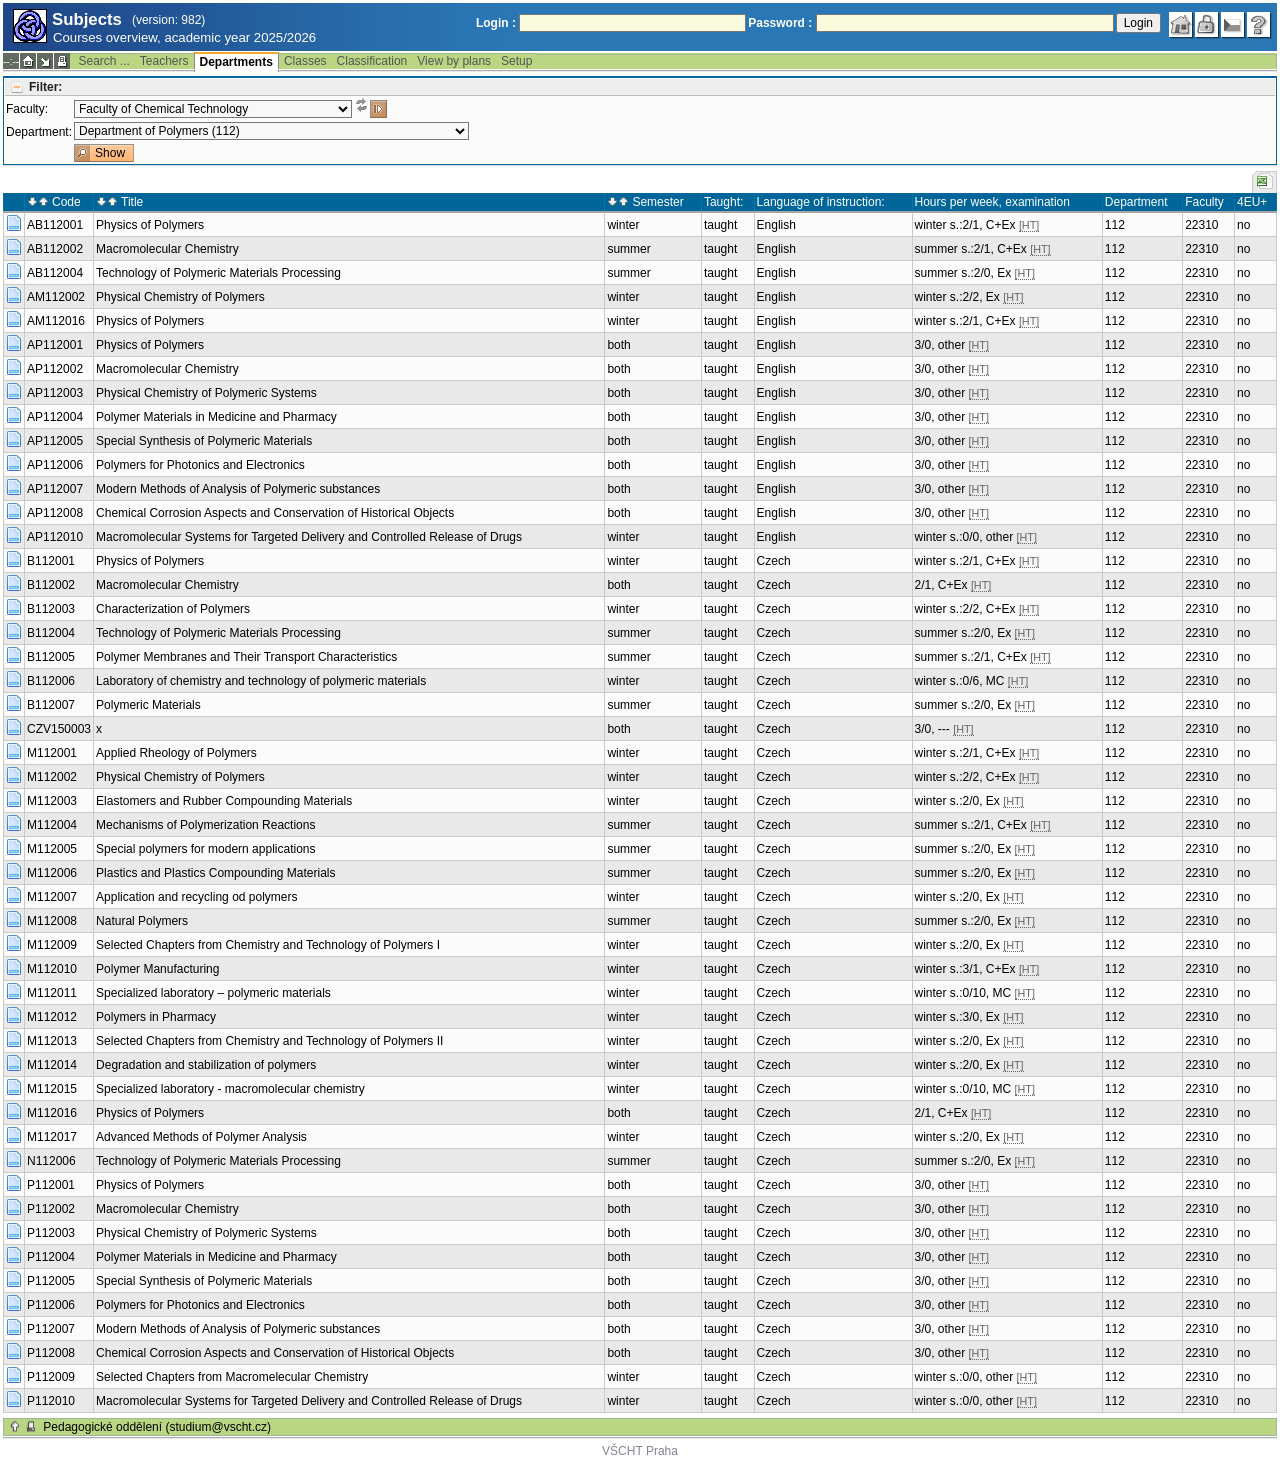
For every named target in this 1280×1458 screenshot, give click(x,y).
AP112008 (55, 513)
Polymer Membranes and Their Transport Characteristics (246, 657)
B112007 (51, 705)
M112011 (52, 993)
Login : (496, 23)
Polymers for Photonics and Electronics (200, 465)
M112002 (52, 777)
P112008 (51, 1353)
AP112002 (55, 369)
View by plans (454, 61)
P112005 (51, 1281)
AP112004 (55, 417)
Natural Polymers (142, 921)
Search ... (103, 61)
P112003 (51, 1233)
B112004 (51, 633)
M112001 (52, 753)
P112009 (51, 1377)
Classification (372, 61)
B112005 (51, 657)
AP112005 (55, 441)
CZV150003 (59, 729)
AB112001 (55, 225)
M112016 (52, 1113)
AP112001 (55, 345)
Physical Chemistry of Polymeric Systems (206, 393)
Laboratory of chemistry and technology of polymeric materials (261, 681)
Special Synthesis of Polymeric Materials (204, 441)
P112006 (51, 1305)
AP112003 (55, 393)
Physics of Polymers (150, 225)
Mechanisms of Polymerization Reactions (205, 825)
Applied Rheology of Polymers (176, 753)
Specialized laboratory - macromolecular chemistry (230, 1089)
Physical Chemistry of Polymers (180, 297)
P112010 (51, 1401)
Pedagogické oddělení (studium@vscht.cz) (157, 1427)
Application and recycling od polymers (196, 897)
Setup (516, 61)
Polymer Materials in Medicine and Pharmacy (216, 417)
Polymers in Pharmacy (156, 1017)
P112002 (51, 1209)
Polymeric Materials (148, 705)
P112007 (51, 1329)
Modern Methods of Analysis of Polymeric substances (238, 489)
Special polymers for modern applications (205, 849)
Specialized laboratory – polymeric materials (213, 993)
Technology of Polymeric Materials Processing (218, 273)
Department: (39, 132)
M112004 (52, 825)
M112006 (52, 873)
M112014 (52, 1065)
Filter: (45, 87)
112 (1115, 225)
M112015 (52, 1089)
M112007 (52, 897)
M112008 (52, 921)
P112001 (51, 1185)
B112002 (51, 585)
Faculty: (27, 109)
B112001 (51, 561)
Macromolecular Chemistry (167, 249)
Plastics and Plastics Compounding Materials (215, 873)
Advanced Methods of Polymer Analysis (201, 1137)
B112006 (51, 681)
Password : (780, 23)
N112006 (51, 1161)
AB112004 (55, 273)
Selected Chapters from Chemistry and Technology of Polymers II (269, 1041)
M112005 (52, 849)
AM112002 (56, 297)
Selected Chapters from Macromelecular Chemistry (232, 1377)
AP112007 (55, 489)
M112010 (52, 969)
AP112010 (55, 537)
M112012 (52, 1017)
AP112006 (55, 465)
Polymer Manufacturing (157, 969)
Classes (305, 61)
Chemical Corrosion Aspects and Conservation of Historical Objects (275, 513)
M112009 (52, 945)
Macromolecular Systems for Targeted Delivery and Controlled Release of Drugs (309, 537)
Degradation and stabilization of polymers (206, 1065)
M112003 (52, 801)
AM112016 (56, 321)
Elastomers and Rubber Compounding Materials (224, 801)
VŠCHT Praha (640, 1451)
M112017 (52, 1137)
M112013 (52, 1041)
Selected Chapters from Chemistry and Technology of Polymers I (268, 945)
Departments (236, 62)
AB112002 (55, 249)
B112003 (51, 609)
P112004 (51, 1257)
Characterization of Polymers (173, 609)
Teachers (164, 61)
